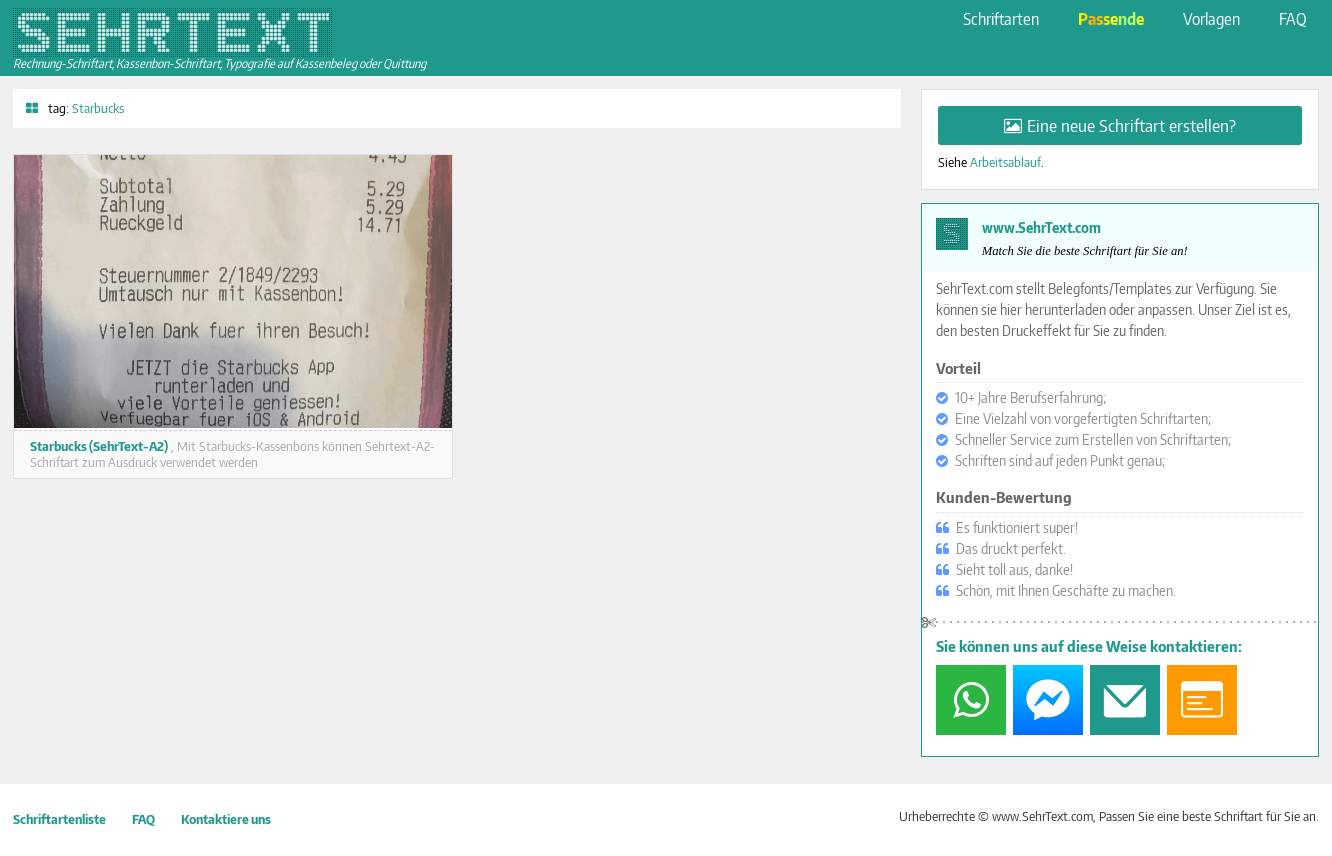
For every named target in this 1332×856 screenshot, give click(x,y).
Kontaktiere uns (226, 819)
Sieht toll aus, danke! (1014, 569)
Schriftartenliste (59, 819)
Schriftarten (1001, 18)
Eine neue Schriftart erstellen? (1131, 125)
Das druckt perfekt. (1011, 548)
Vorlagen (1211, 18)
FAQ (1292, 18)
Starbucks (98, 108)
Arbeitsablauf (1005, 162)
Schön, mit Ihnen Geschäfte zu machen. (1066, 590)
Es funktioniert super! (1017, 527)
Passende (1111, 18)
